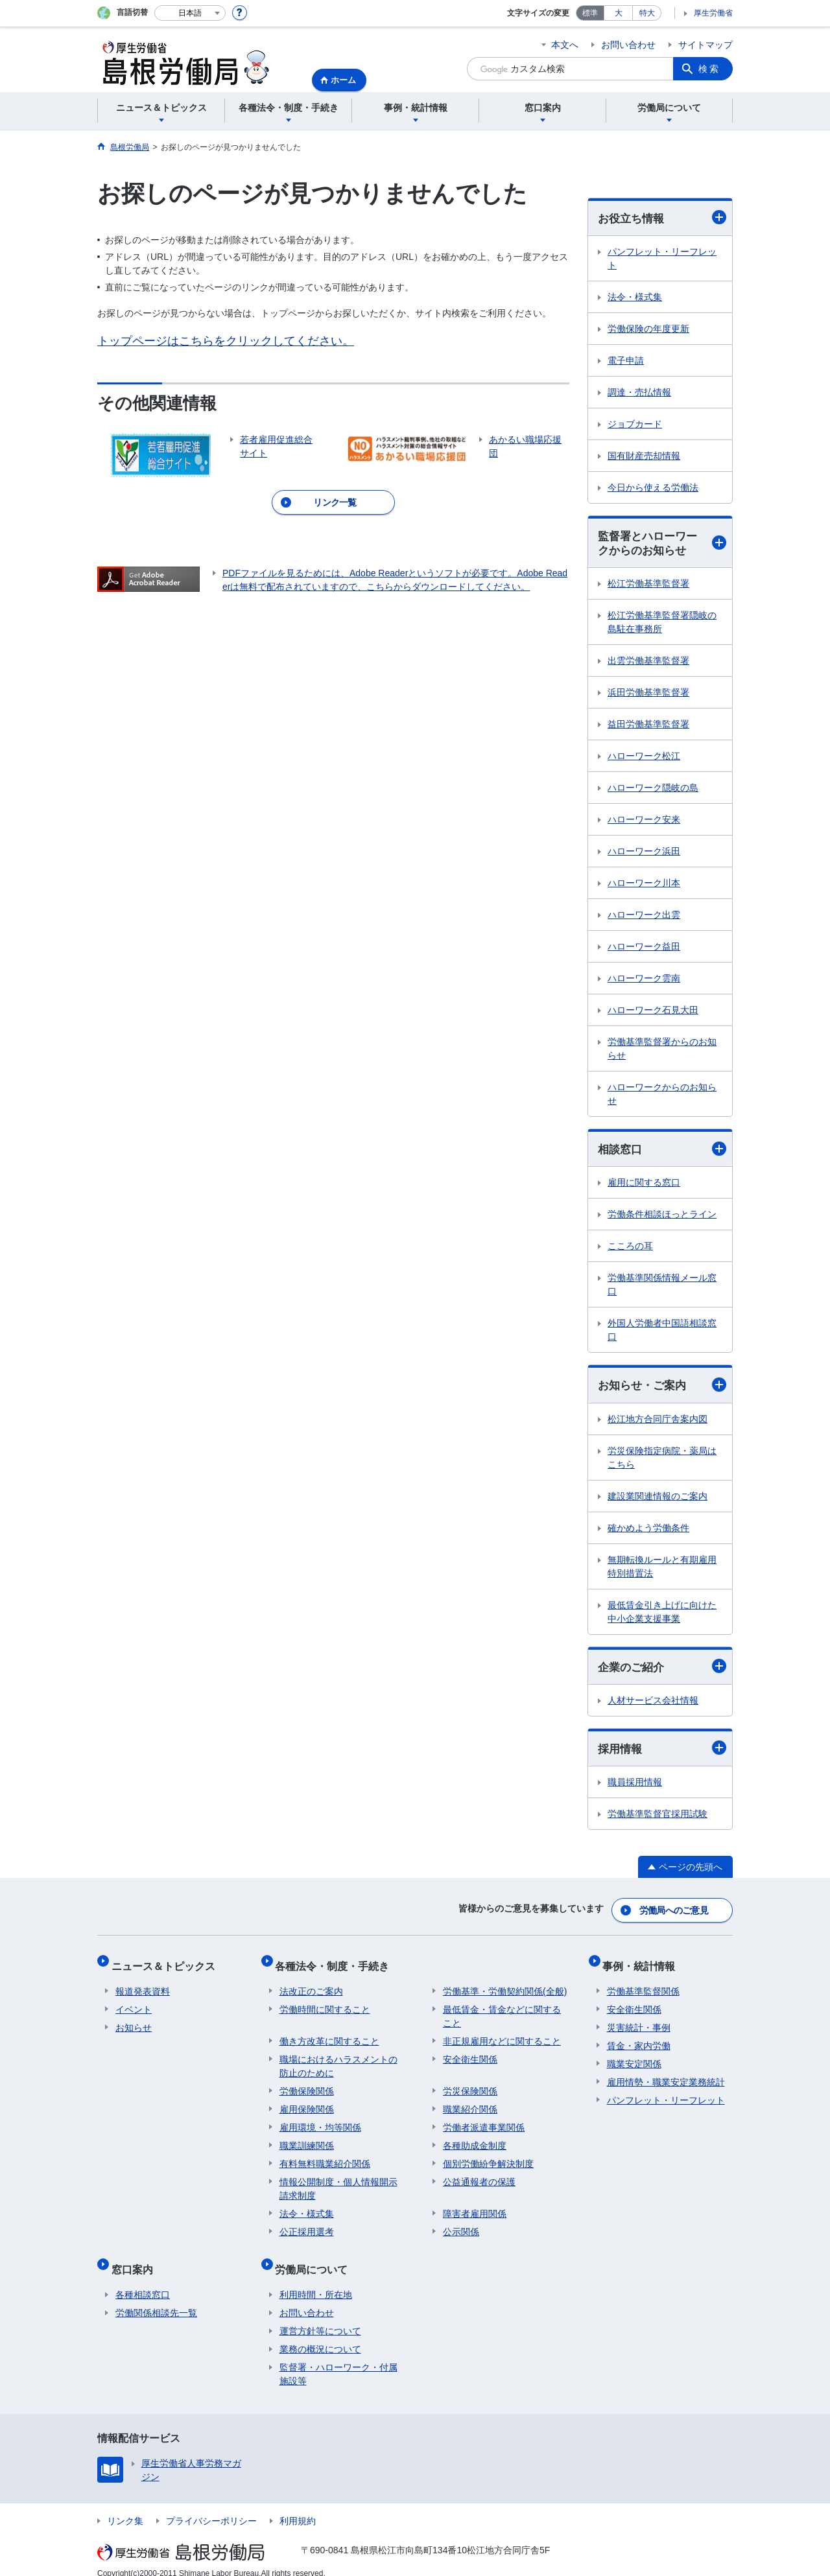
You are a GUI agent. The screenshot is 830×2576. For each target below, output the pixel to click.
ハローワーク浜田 (644, 854)
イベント (133, 2003)
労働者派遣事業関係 (484, 2121)
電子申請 (626, 361)
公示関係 (461, 2226)
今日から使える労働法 (653, 488)
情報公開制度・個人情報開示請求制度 (338, 2183)
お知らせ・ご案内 (662, 1388)
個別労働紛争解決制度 (488, 2158)
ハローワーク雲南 (644, 981)
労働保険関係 (306, 2085)
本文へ (564, 44)
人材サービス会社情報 (653, 1705)
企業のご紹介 (662, 1670)
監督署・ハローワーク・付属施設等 (338, 2360)
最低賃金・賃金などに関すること (502, 2010)
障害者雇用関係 (474, 2208)
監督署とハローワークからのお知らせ (662, 545)
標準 (590, 13)
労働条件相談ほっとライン (662, 1217)
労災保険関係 (470, 2085)
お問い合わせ (628, 44)
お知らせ (133, 2022)
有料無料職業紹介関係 (324, 2158)
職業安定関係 (634, 2058)
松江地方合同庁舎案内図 (657, 1423)
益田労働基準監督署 (648, 726)
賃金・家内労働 (638, 2040)
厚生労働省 (713, 13)
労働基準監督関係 (643, 1985)
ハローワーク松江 (644, 758)
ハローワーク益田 (644, 949)
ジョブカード (635, 424)
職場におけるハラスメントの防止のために (338, 2060)
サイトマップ (705, 44)
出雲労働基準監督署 (648, 663)
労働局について (315, 2258)
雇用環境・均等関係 (320, 2121)
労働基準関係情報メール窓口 (662, 1288)
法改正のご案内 (311, 1985)
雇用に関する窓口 (644, 1185)
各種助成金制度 (474, 2140)
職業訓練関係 (306, 2140)
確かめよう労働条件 (648, 1532)
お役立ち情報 (662, 218)
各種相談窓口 (142, 2280)
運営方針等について (320, 2317)
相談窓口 (662, 1151)
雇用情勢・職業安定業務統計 (666, 2076)
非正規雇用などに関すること (502, 2035)
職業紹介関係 (470, 2103)
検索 (709, 69)
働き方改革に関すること (329, 2035)
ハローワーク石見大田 (653, 1012)
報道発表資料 (142, 1985)
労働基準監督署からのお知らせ (662, 1051)
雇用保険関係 (306, 2103)
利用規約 (297, 2506)
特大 (647, 13)
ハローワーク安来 (644, 822)
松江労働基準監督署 (648, 586)
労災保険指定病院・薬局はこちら (662, 1461)
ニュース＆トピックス (167, 1963)
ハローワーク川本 (644, 885)
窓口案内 (136, 2258)
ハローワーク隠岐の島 (653, 790)
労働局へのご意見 (674, 1913)
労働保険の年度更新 (648, 329)
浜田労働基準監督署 (648, 695)
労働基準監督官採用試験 (657, 1819)
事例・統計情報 (643, 1963)
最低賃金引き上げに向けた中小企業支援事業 (662, 1616)
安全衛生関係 (470, 2053)
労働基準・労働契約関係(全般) (505, 1985)
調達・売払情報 (639, 393)
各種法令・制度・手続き (336, 1963)
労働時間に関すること (324, 2003)
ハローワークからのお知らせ (662, 1096)
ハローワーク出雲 (644, 917)
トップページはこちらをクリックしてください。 (225, 340)
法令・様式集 (635, 297)
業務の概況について (320, 2335)
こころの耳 (630, 1249)
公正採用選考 (306, 2226)
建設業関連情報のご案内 (657, 1500)
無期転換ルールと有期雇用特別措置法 (662, 1570)
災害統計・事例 (638, 2022)
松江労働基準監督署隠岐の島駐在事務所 (662, 625)
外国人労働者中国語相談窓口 (662, 1333)
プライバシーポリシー (211, 2506)
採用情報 (662, 1753)
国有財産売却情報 (644, 456)
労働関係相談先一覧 (156, 2298)
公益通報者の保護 (479, 2176)
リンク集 (125, 2506)
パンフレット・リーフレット (662, 259)
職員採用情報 (635, 1788)
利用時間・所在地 (315, 2280)
